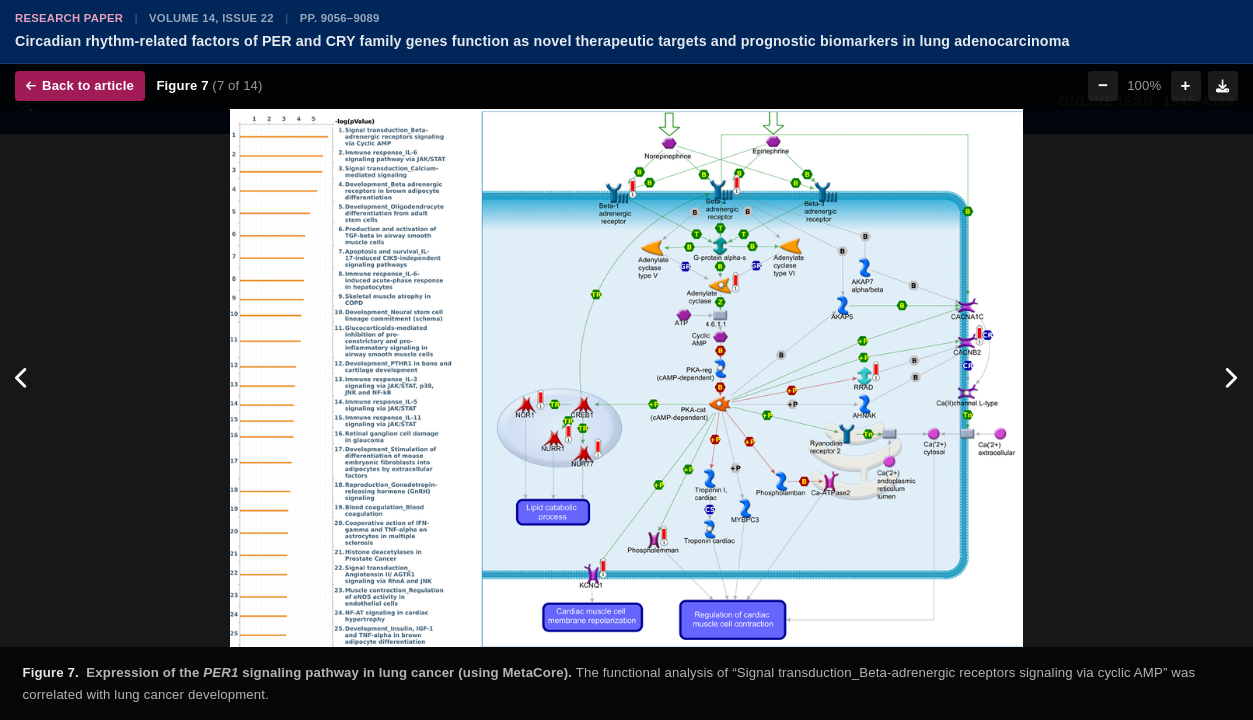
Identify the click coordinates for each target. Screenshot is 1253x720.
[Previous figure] (22, 378)
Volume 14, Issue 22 (211, 18)
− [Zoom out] (1103, 85)
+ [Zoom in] (1186, 85)
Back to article (80, 85)
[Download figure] (1223, 86)
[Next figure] (1230, 378)
